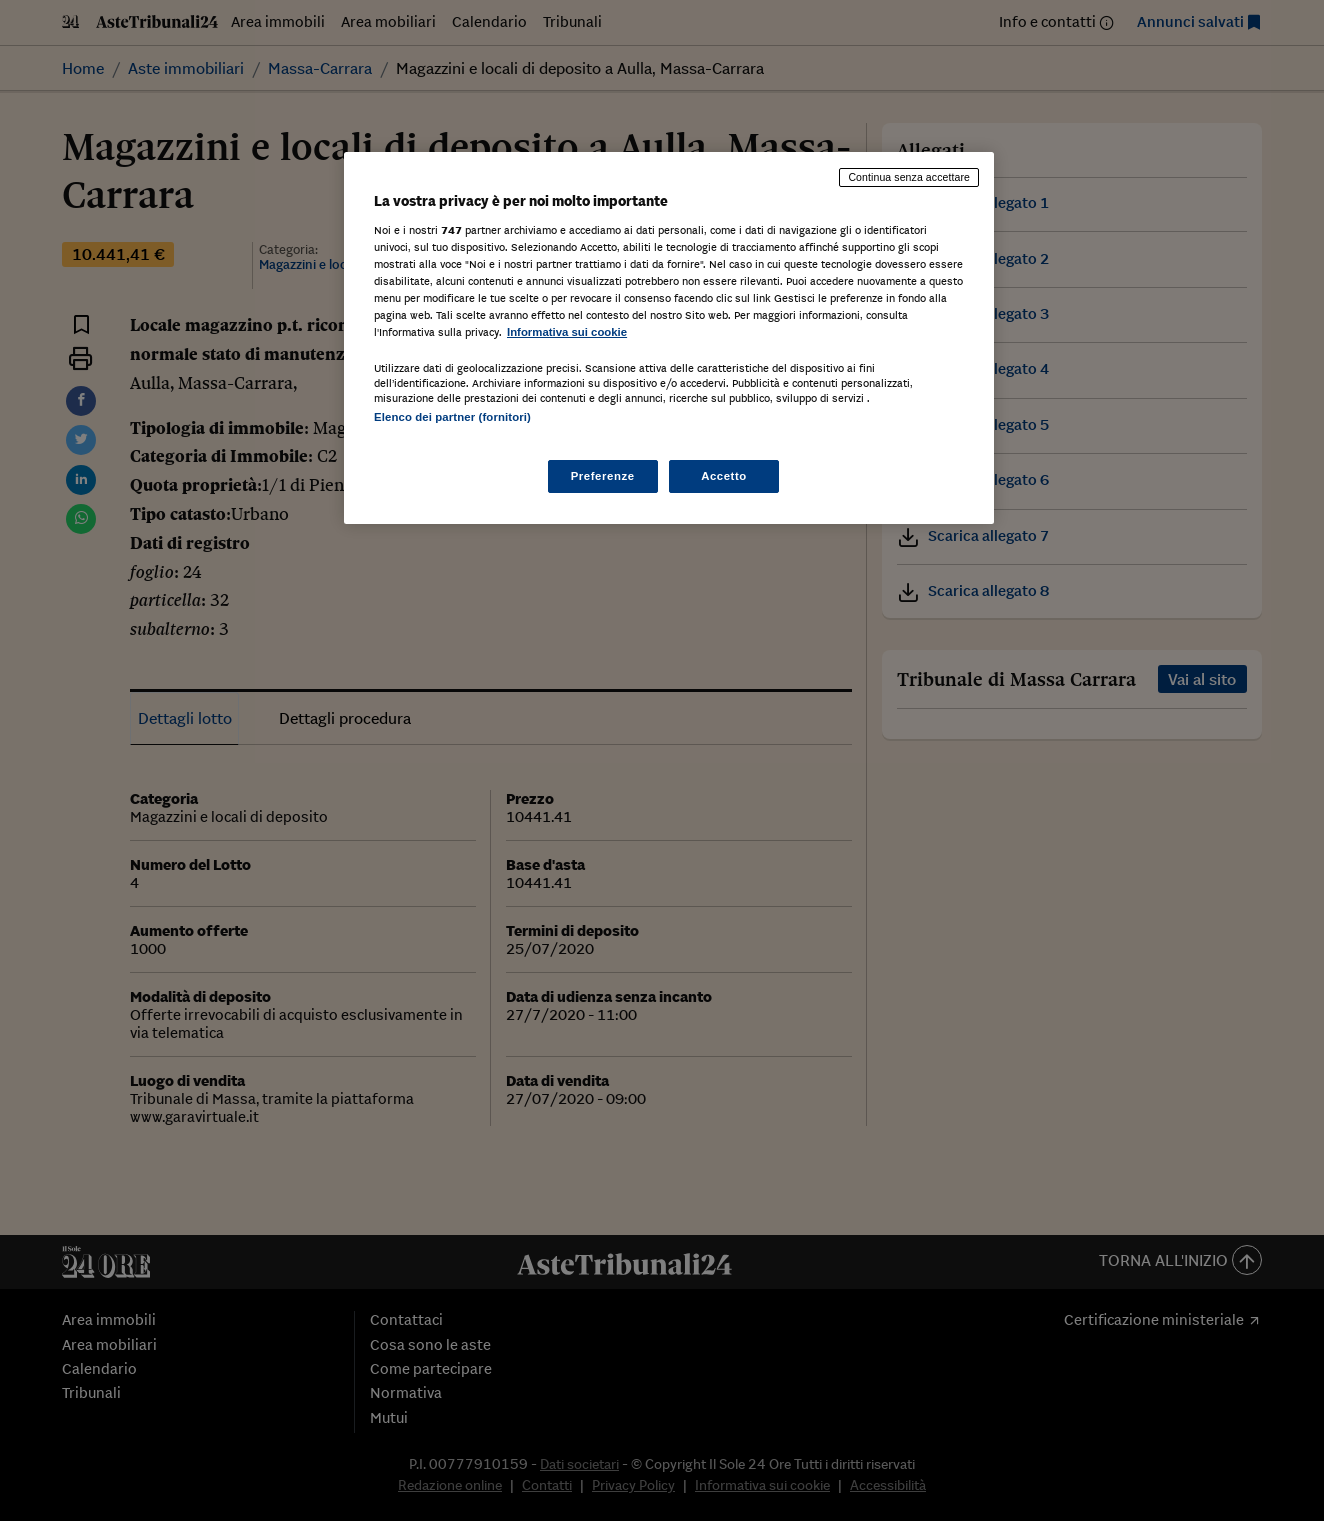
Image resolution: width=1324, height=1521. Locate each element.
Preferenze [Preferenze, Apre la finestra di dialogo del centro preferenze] (603, 476)
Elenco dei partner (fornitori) (452, 417)
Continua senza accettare (909, 177)
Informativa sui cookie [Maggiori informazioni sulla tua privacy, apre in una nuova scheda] (567, 332)
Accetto (724, 476)
